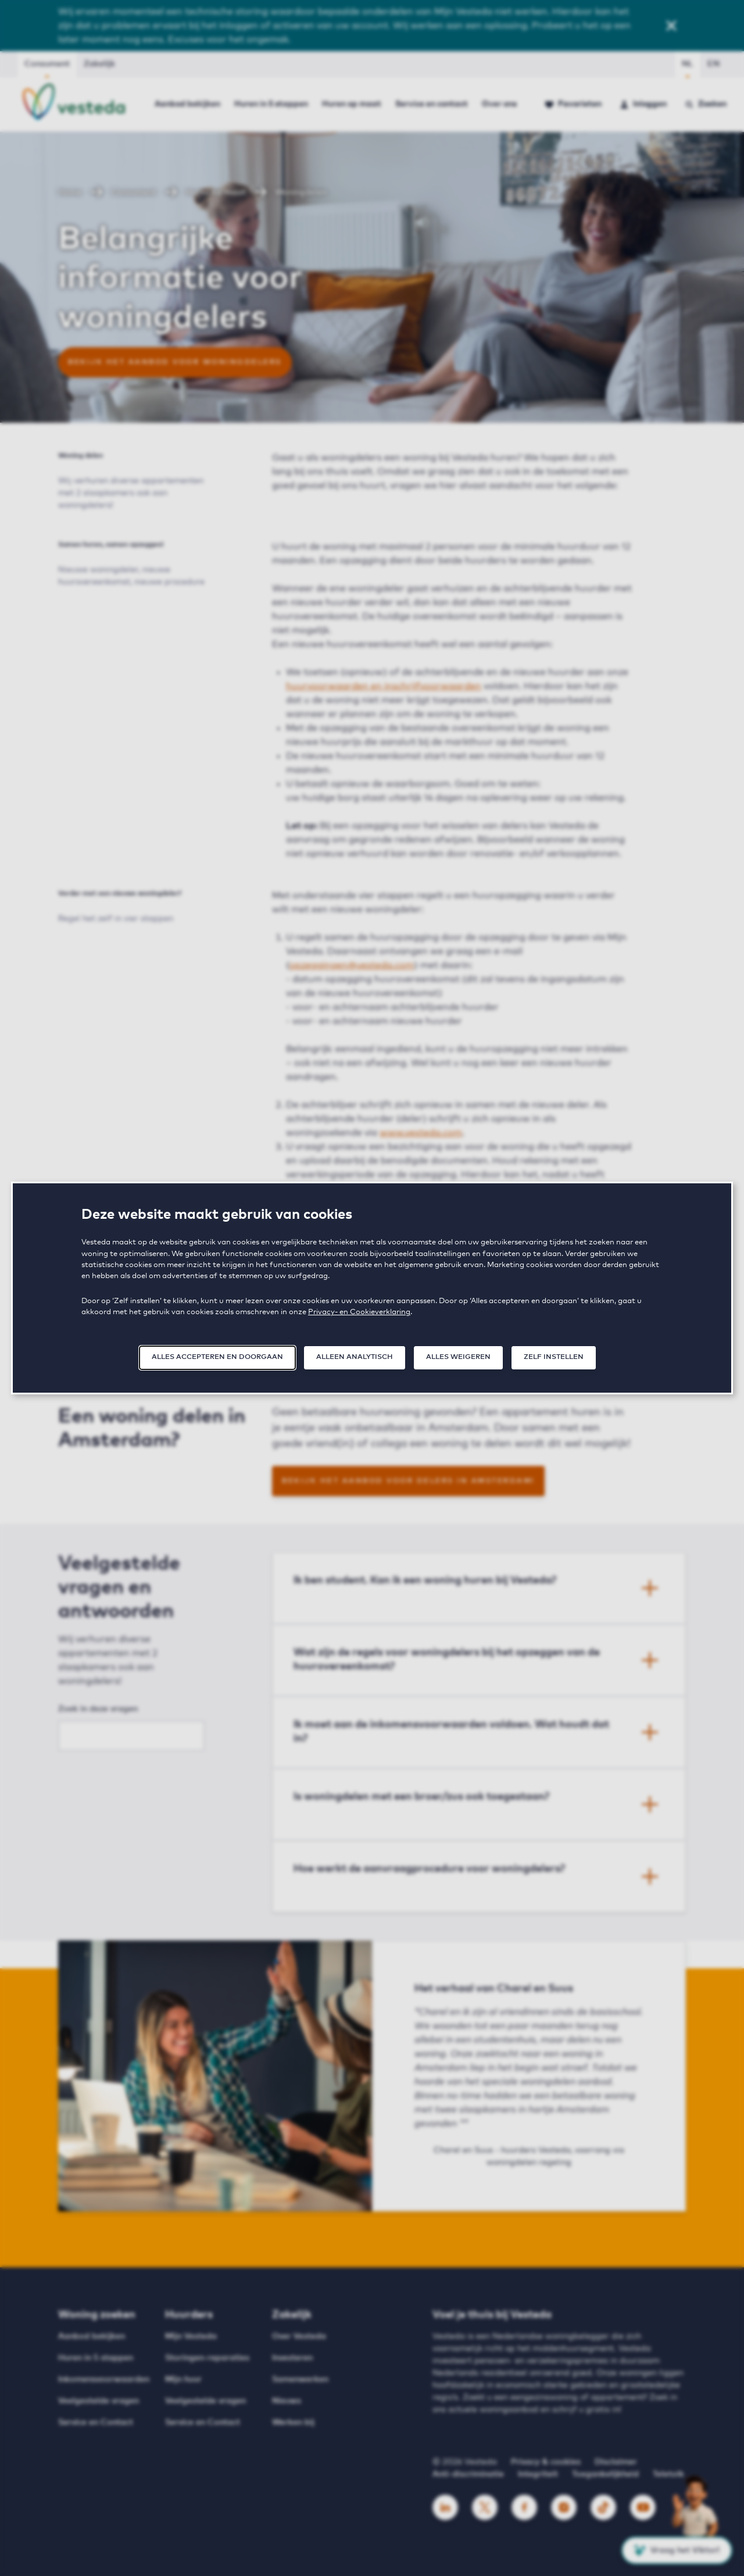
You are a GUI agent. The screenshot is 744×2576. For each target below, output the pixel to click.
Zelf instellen (554, 1357)
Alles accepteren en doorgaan (217, 1357)
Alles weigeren (458, 1357)
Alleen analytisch (354, 1357)
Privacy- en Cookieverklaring (359, 1312)
